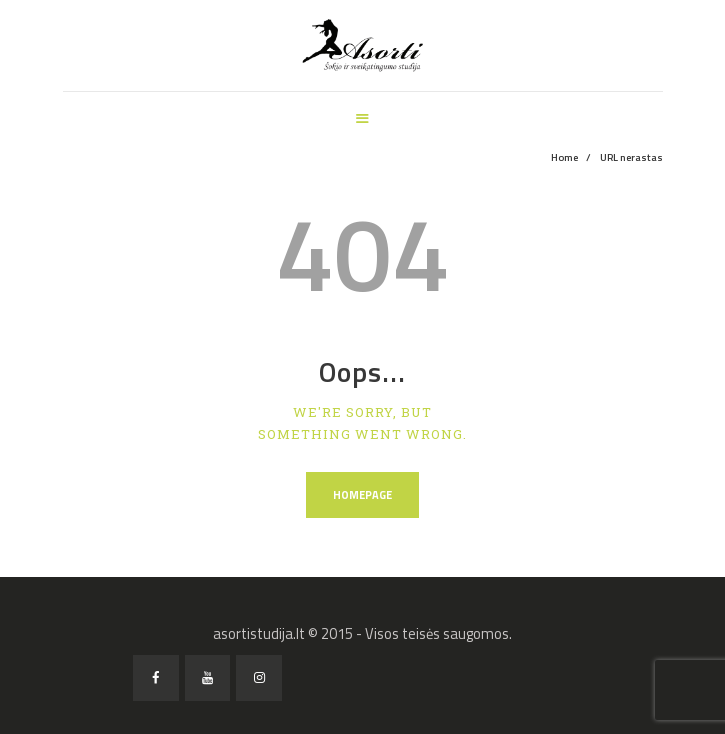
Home (564, 157)
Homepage (362, 495)
